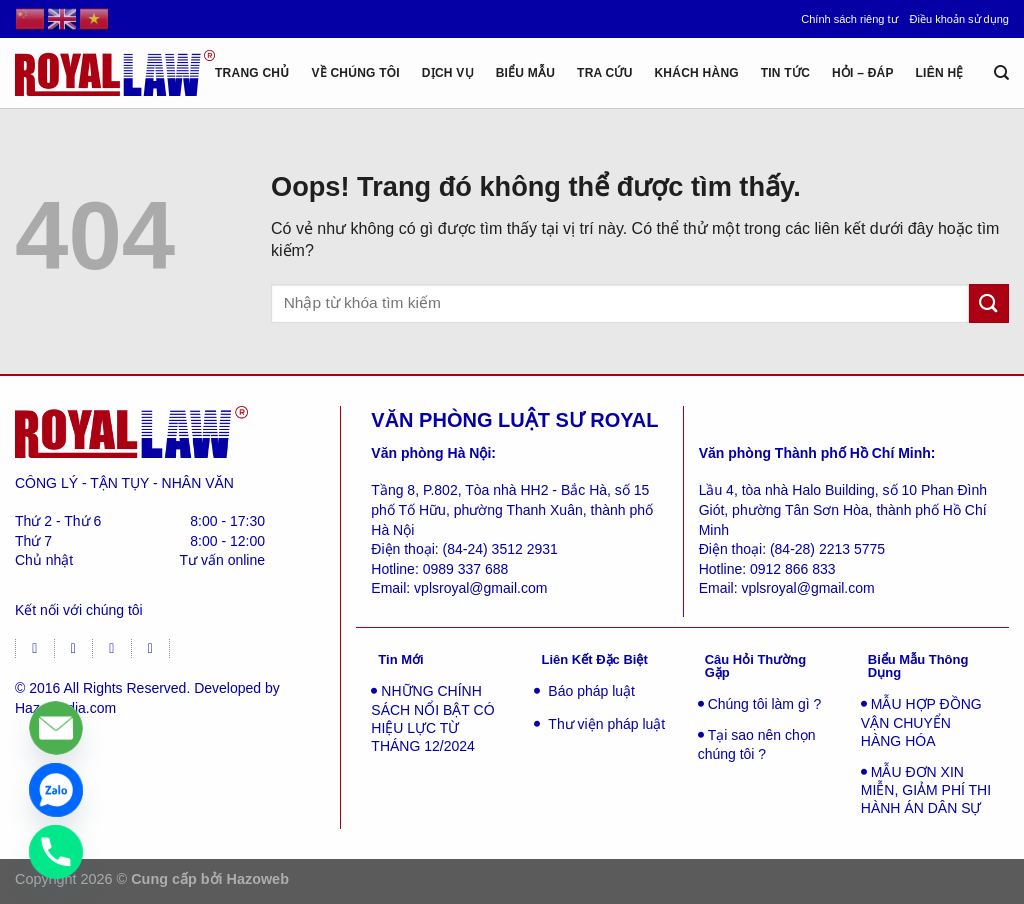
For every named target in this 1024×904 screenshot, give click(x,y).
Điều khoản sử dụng (959, 19)
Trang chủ (252, 73)
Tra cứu (605, 73)
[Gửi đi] (989, 303)
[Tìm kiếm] (1001, 73)
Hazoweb (258, 879)
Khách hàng (696, 73)
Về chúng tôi (355, 73)
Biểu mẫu (526, 73)
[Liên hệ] (56, 728)
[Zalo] (56, 790)
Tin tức (785, 73)
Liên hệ (940, 73)
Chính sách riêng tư (849, 19)
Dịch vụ (448, 73)
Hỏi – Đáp (863, 73)
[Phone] (56, 852)
